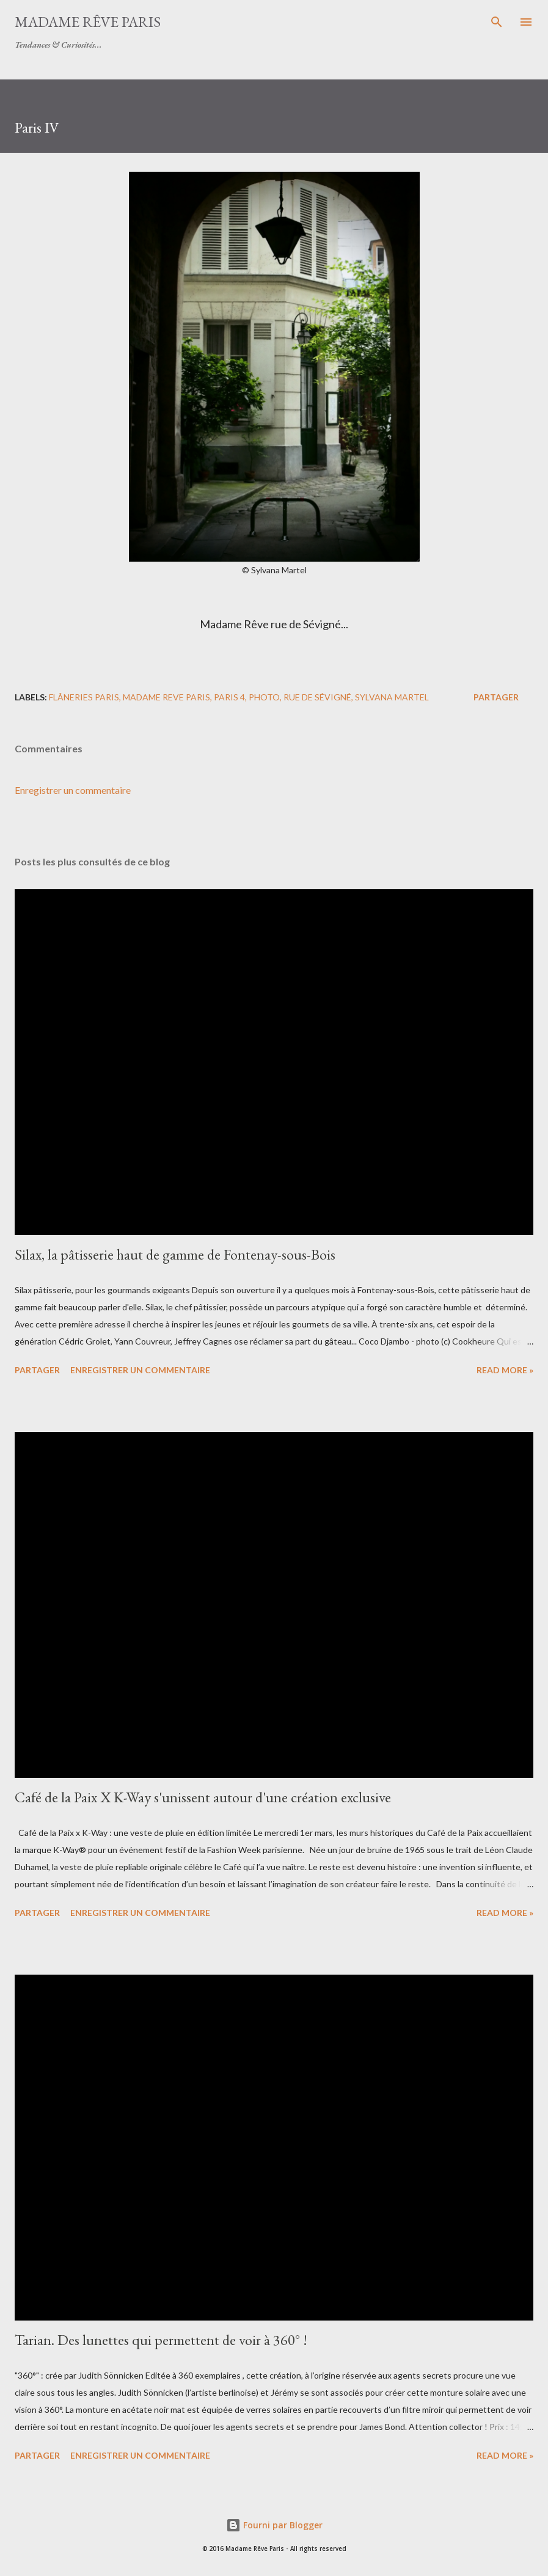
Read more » (505, 1370)
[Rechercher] (496, 22)
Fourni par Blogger (274, 2525)
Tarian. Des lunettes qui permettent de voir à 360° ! (161, 2339)
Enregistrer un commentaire (73, 790)
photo (264, 697)
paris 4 (229, 697)
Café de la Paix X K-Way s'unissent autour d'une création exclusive (203, 1797)
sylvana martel (392, 697)
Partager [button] (496, 697)
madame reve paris (166, 697)
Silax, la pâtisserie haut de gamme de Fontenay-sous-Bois (175, 1254)
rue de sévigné (317, 697)
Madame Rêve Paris (88, 21)
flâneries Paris (84, 697)
